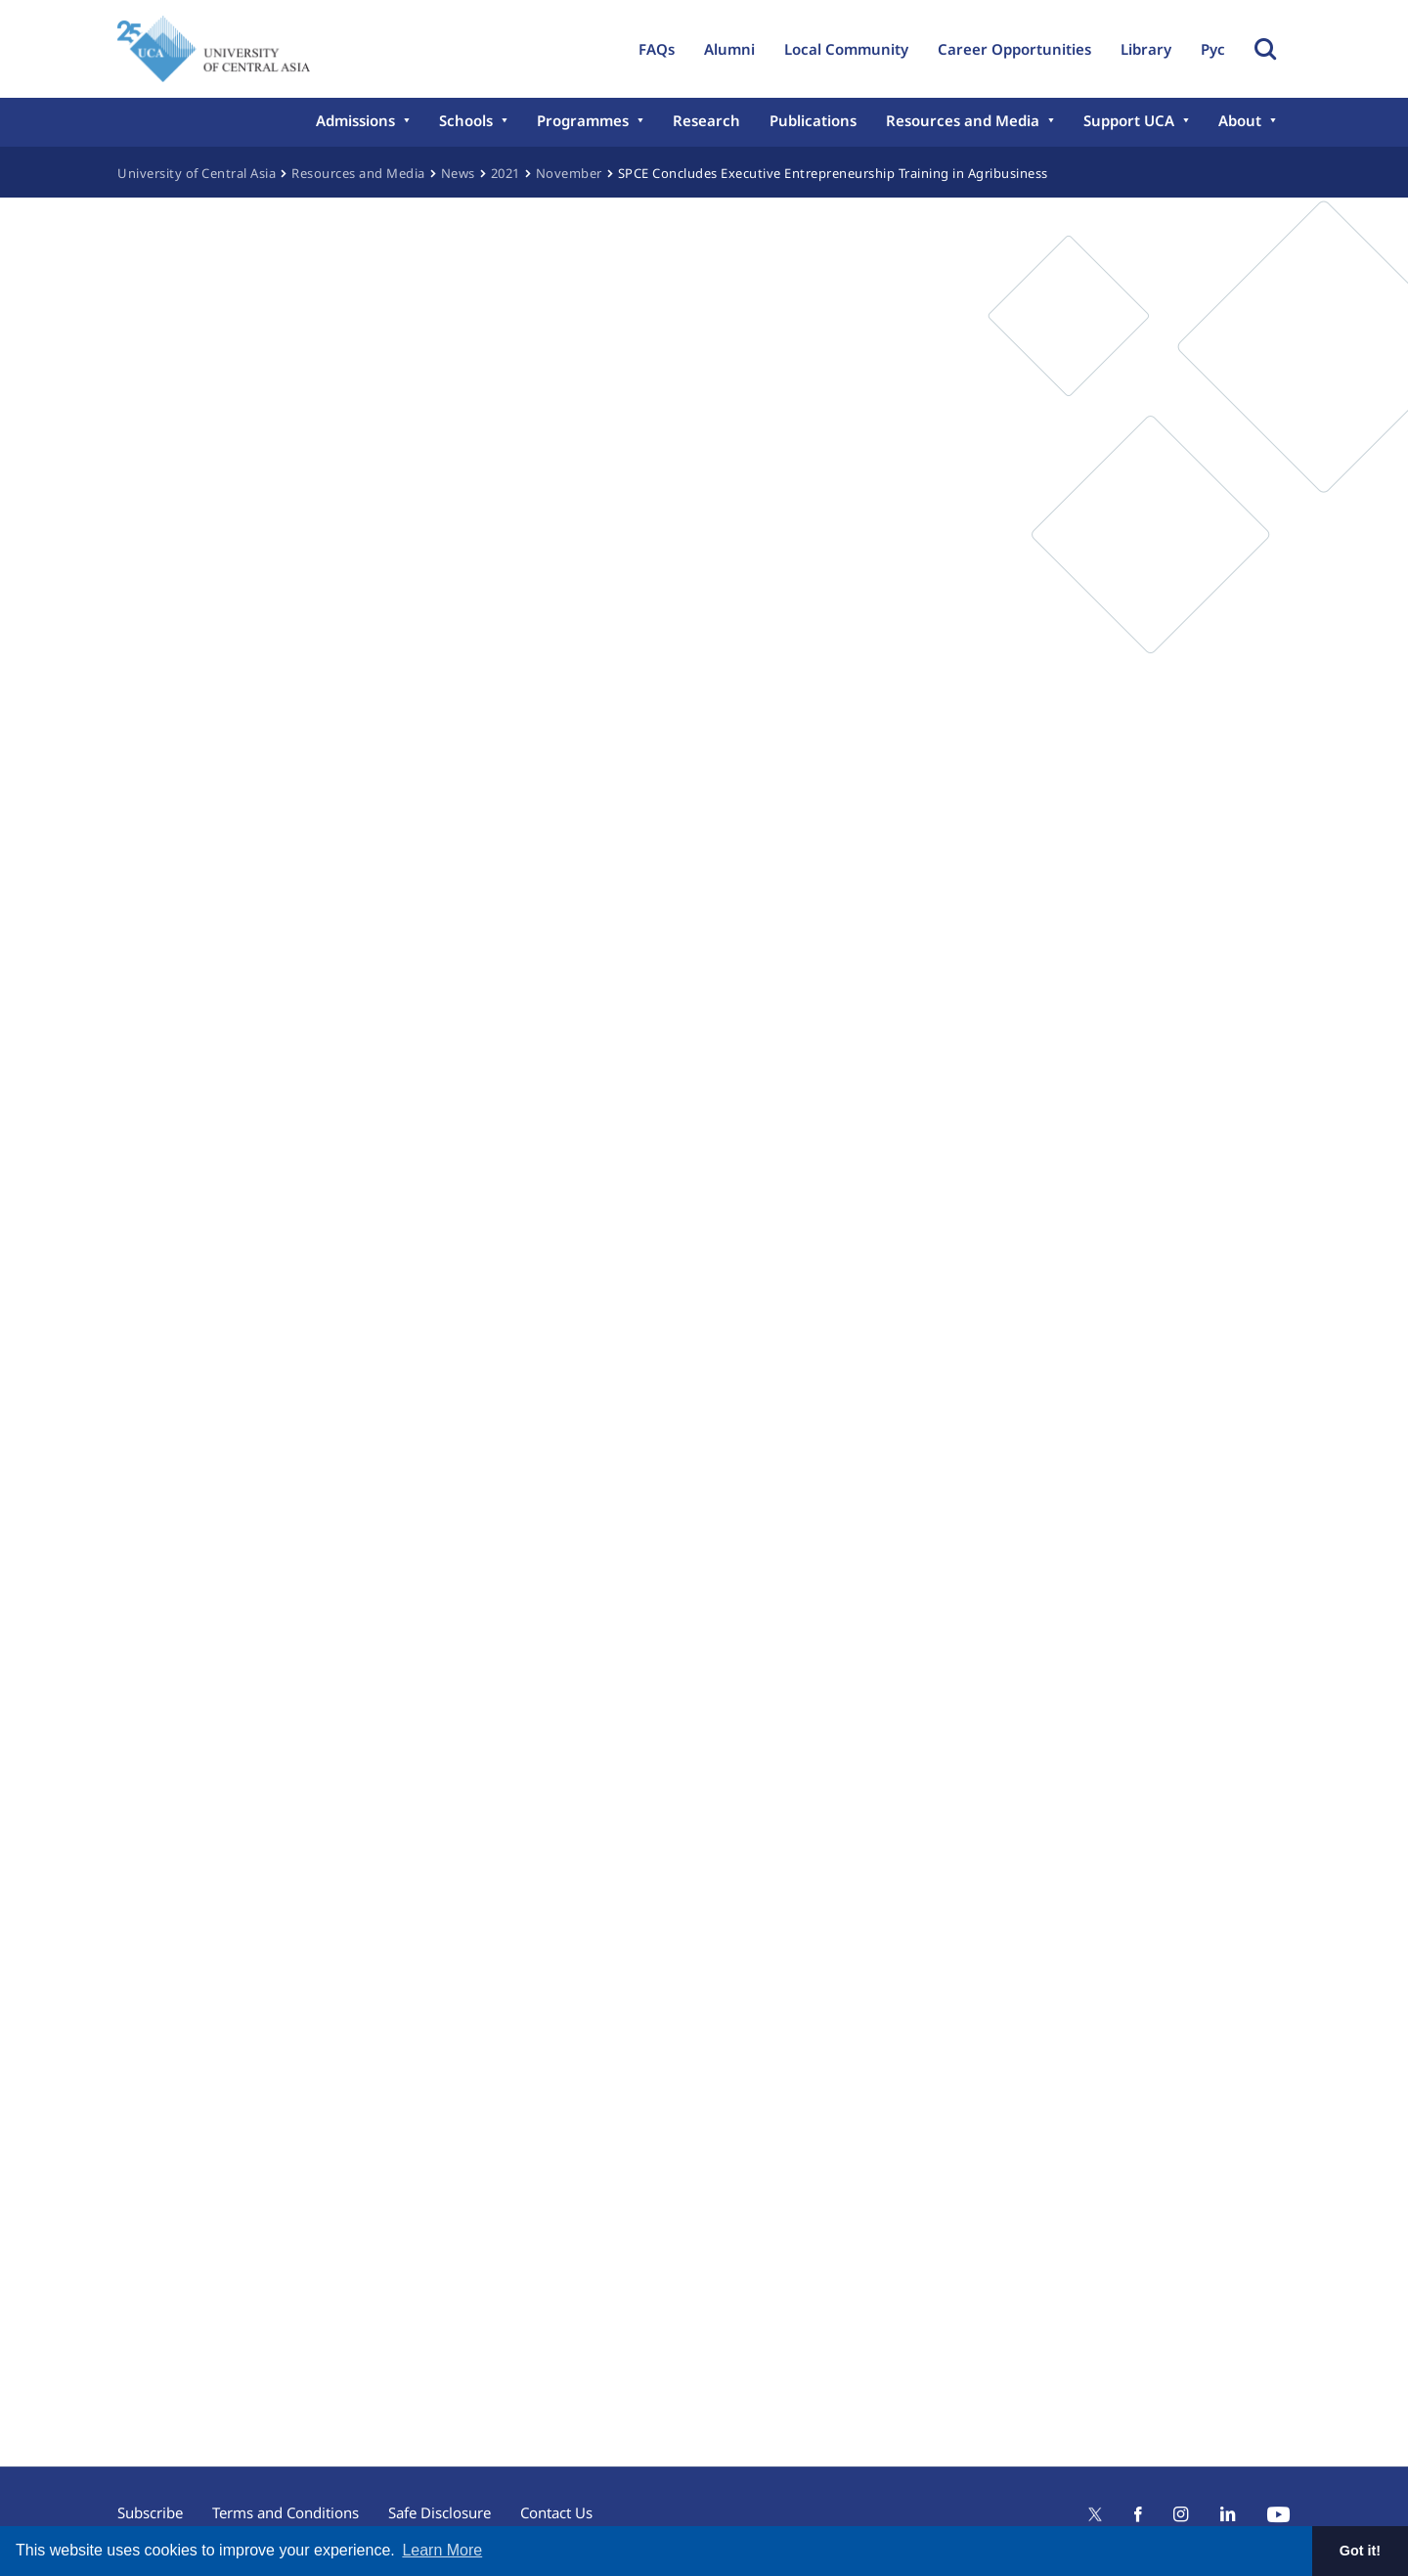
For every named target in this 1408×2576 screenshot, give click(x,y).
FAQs (656, 49)
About (1239, 120)
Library (1146, 49)
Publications (813, 120)
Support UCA (1128, 120)
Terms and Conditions (285, 2512)
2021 (505, 173)
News (458, 173)
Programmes (583, 120)
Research (706, 120)
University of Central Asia (196, 173)
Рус (1213, 49)
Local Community (846, 49)
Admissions (355, 120)
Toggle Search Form (1265, 49)
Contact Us (556, 2512)
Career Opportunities (1014, 49)
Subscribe (150, 2512)
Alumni (729, 49)
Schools (466, 120)
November (569, 173)
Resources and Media (962, 120)
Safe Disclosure (439, 2512)
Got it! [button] (1360, 2550)
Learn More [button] (442, 2550)
